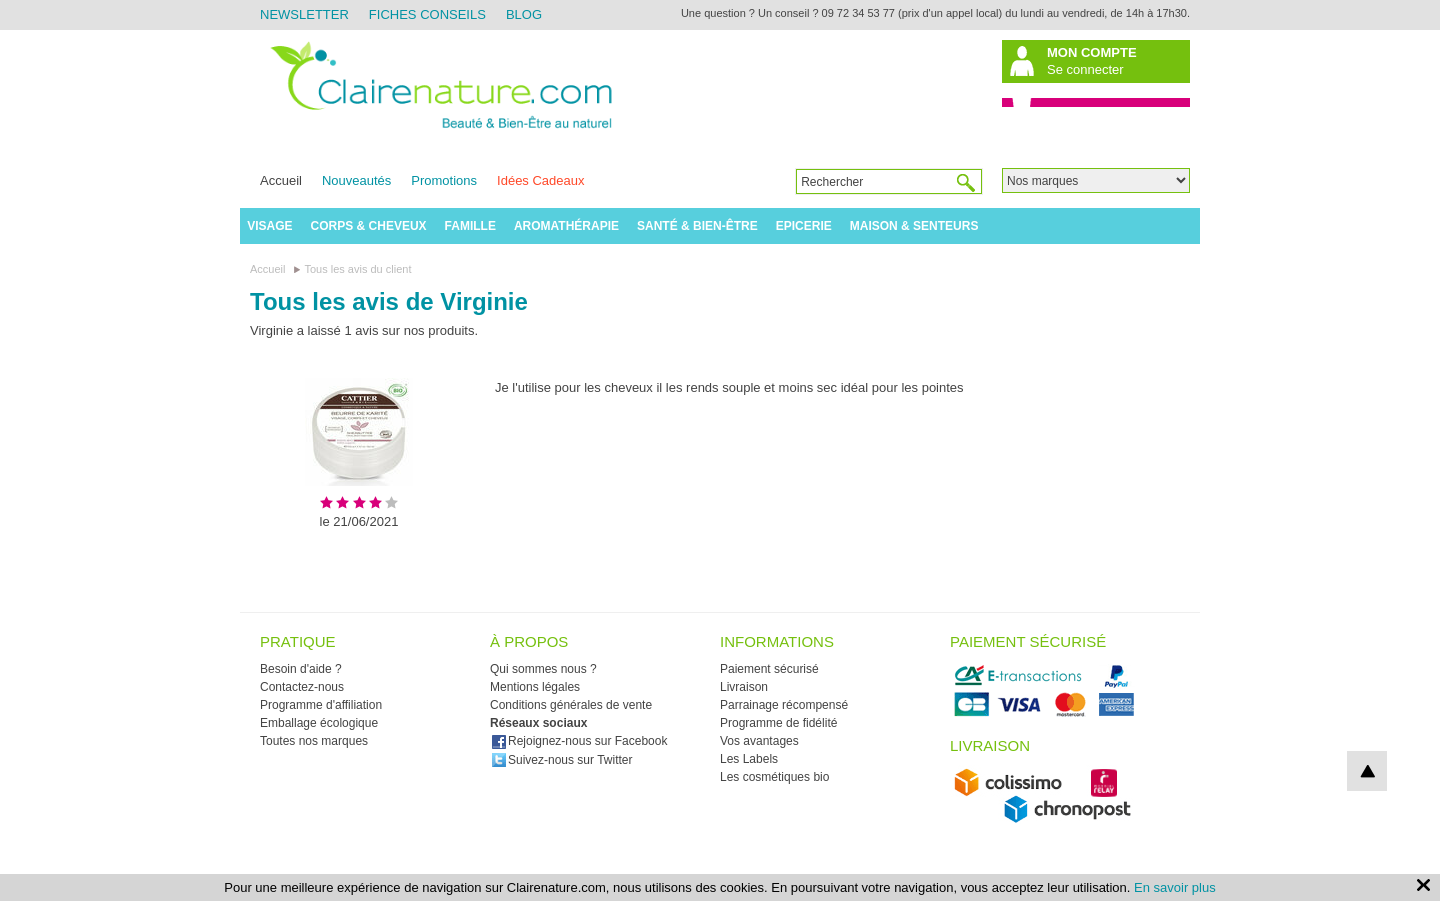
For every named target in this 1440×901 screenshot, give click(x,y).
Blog (524, 14)
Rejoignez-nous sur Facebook (579, 741)
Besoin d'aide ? (301, 669)
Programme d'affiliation (321, 705)
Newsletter (304, 14)
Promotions (444, 180)
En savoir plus (1175, 887)
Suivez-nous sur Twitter (562, 760)
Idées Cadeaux (540, 180)
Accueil (281, 180)
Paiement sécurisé (769, 669)
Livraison (744, 687)
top (1367, 771)
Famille (470, 226)
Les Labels (749, 759)
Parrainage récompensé (784, 705)
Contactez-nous (302, 687)
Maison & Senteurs (914, 226)
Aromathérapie (566, 226)
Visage (269, 226)
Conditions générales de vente (571, 705)
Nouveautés (356, 180)
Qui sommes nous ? (543, 669)
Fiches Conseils (427, 14)
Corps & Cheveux (369, 226)
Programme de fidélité (778, 723)
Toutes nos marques (314, 741)
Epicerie (804, 226)
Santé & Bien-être (697, 226)
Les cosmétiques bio (774, 777)
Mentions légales (535, 687)
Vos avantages (759, 741)
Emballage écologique (319, 723)
